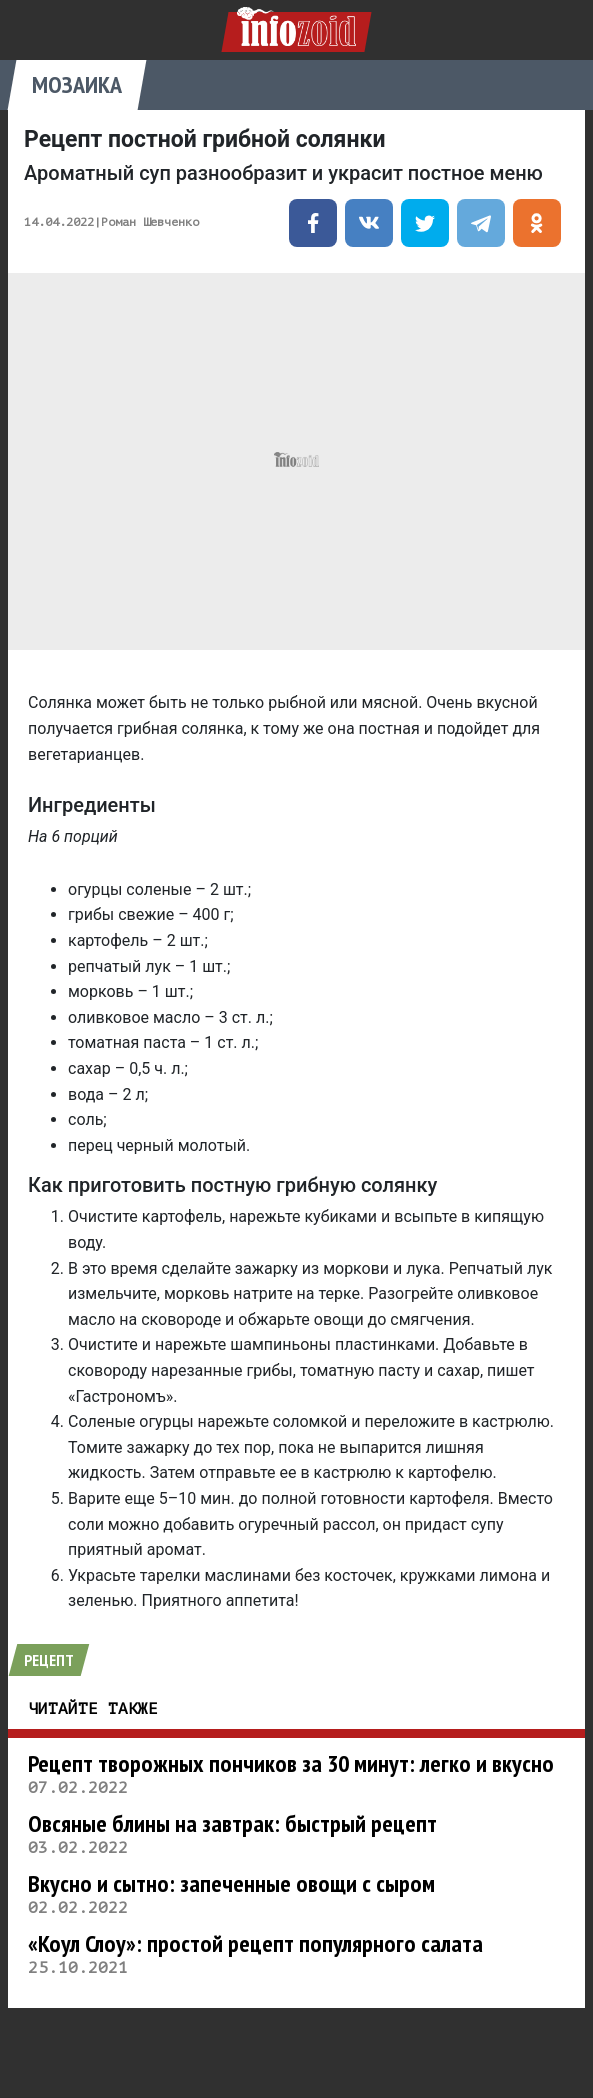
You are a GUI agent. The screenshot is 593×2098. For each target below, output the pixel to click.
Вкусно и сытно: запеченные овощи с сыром (231, 1883)
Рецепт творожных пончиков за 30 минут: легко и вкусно (291, 1763)
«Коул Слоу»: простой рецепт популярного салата (255, 1943)
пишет (511, 1370)
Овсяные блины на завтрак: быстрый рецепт (232, 1823)
